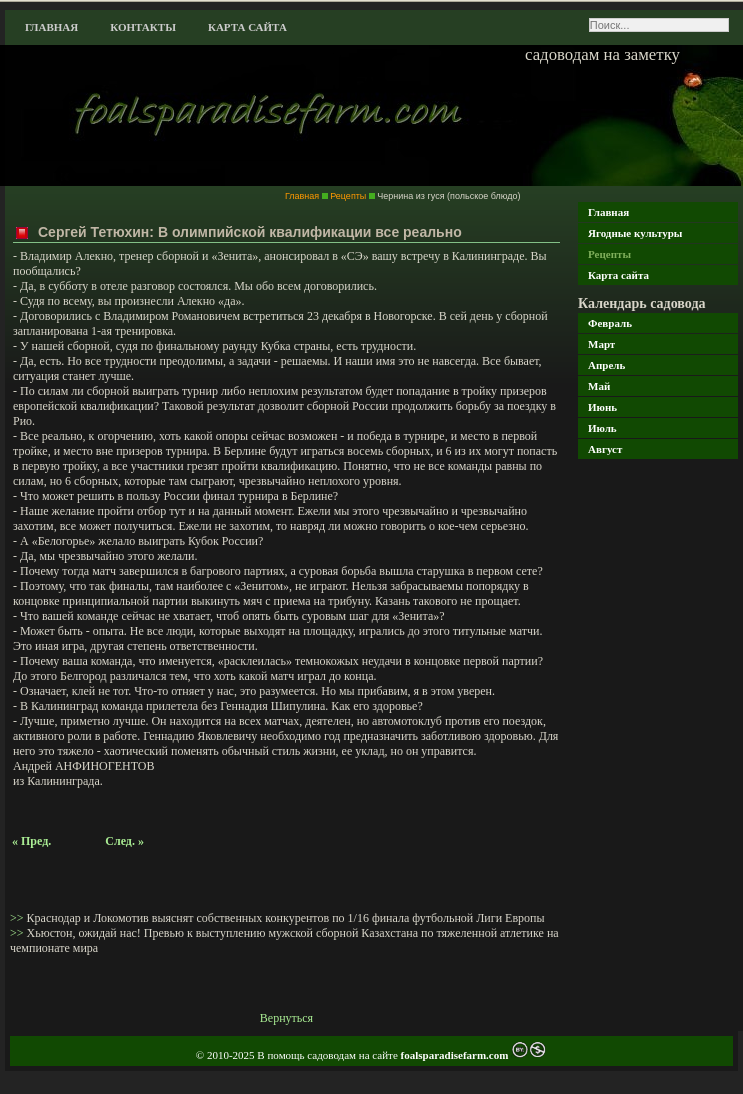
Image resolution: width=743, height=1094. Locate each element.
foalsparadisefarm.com (456, 1055)
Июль (602, 428)
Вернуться (286, 1018)
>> (18, 918)
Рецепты (609, 254)
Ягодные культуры (635, 233)
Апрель (606, 365)
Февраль (610, 323)
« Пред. (31, 841)
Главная (51, 27)
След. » (124, 841)
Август (605, 449)
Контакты (143, 27)
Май (599, 386)
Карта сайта (247, 27)
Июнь (602, 407)
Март (601, 344)
